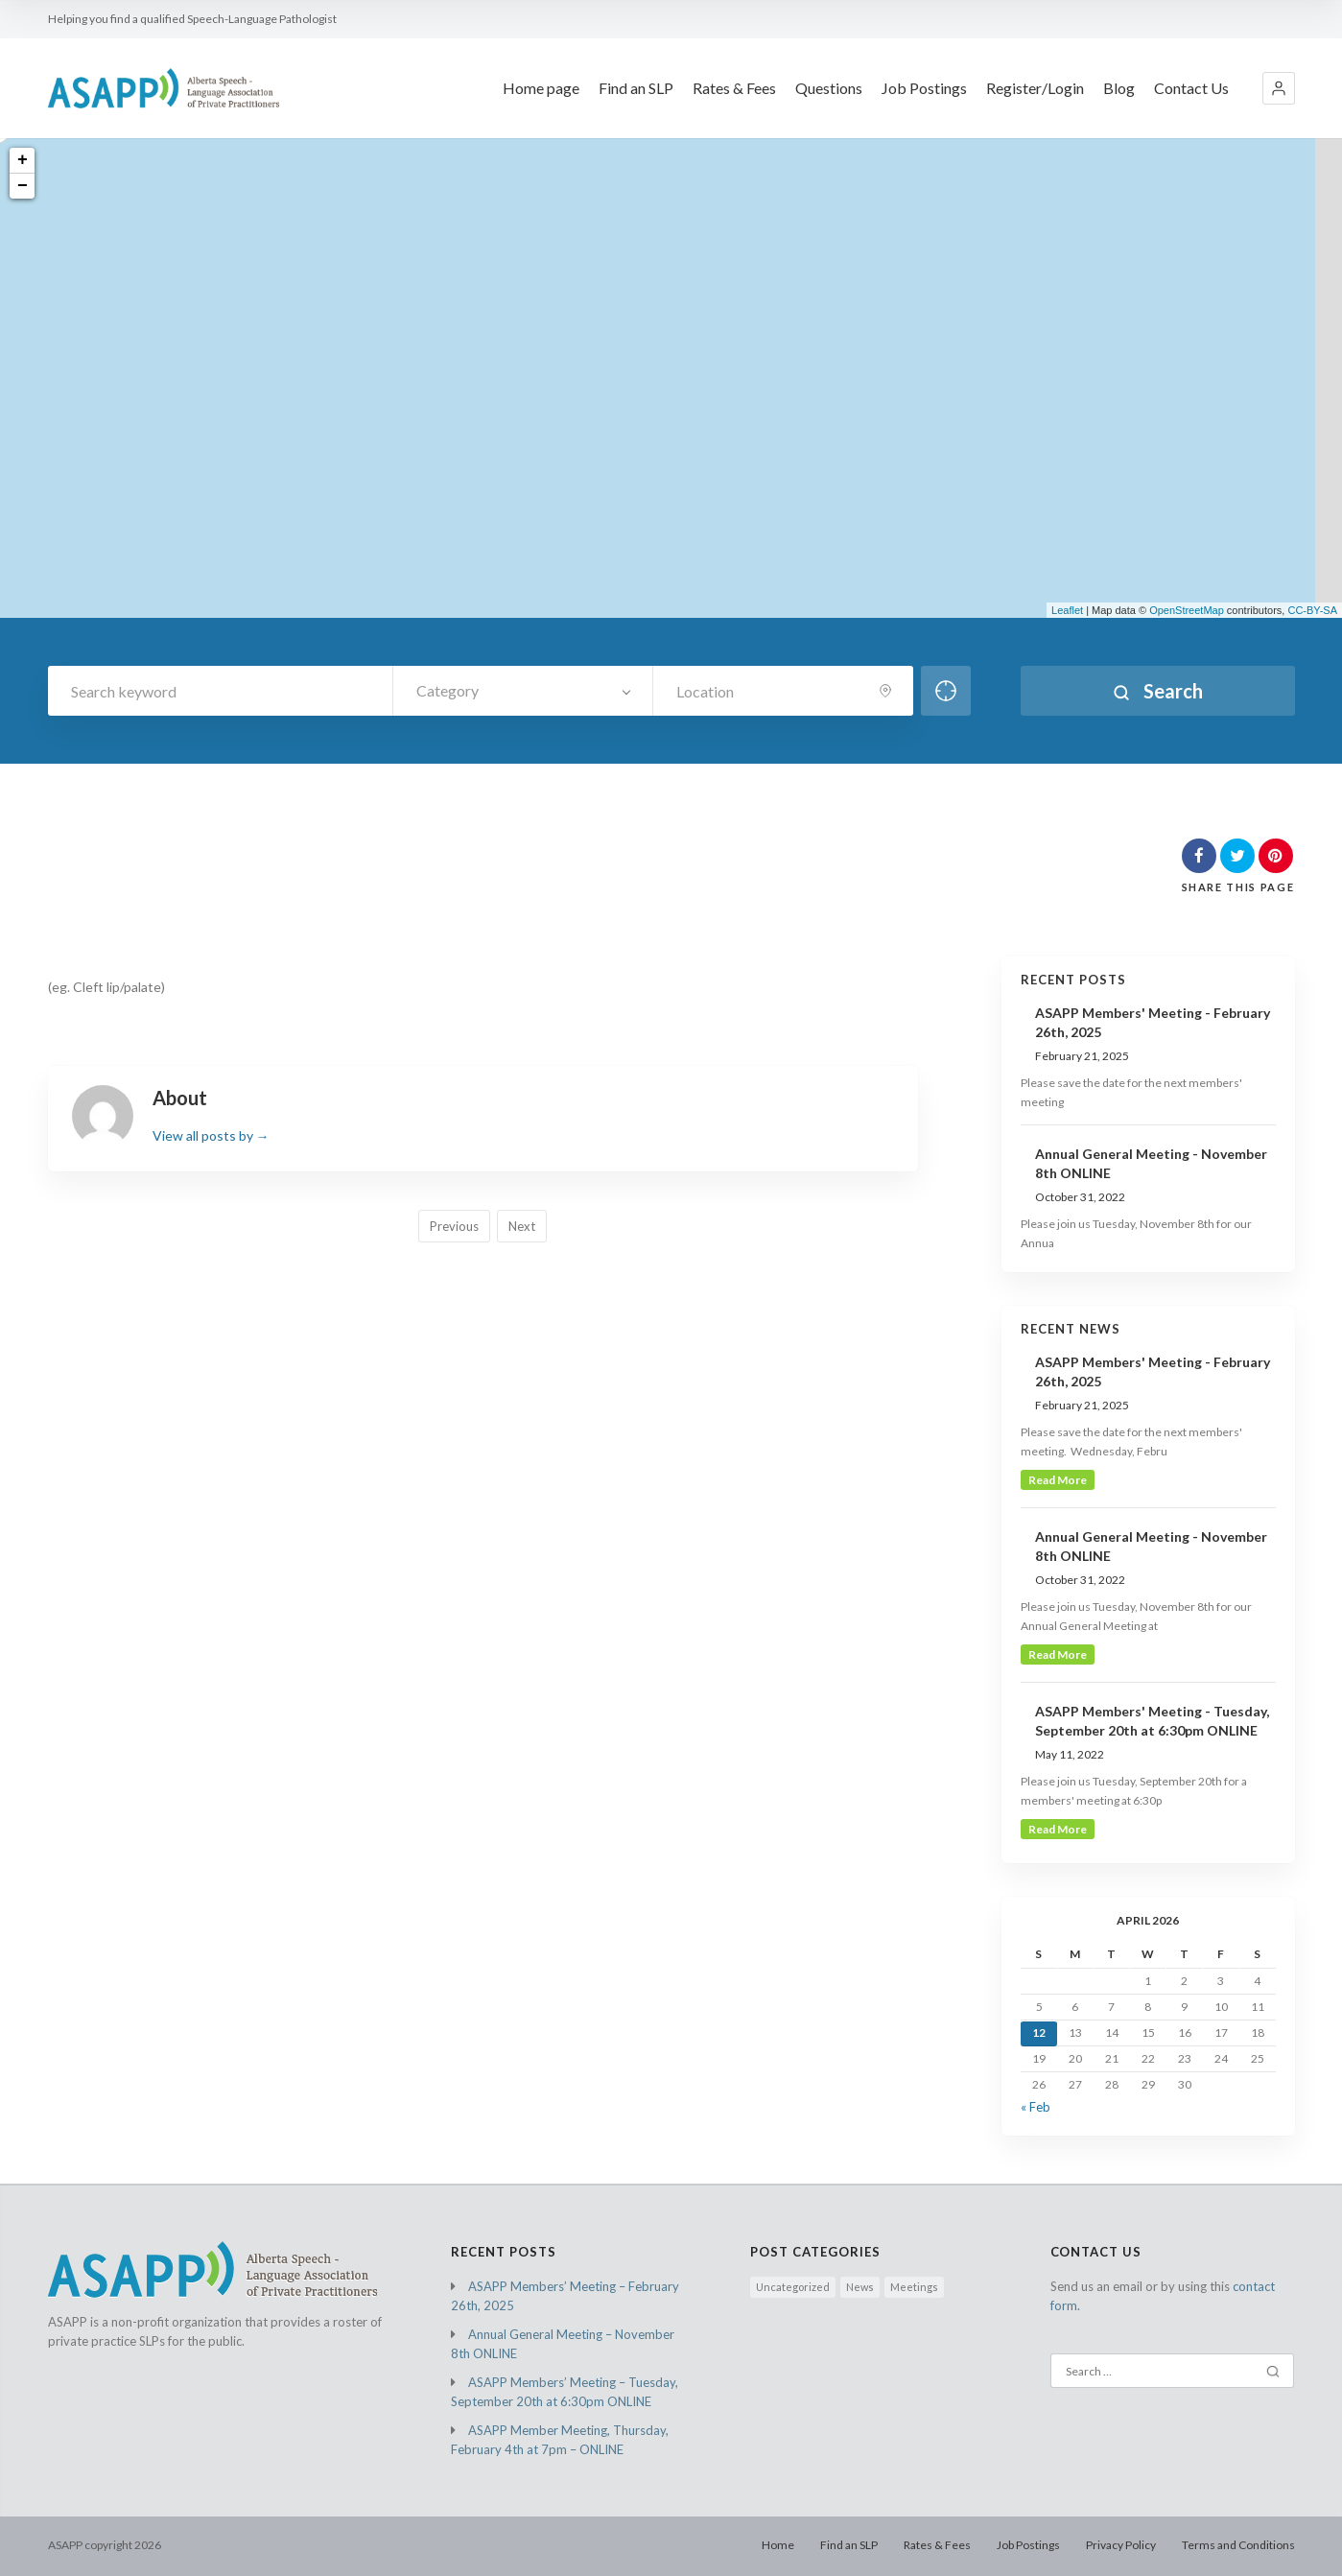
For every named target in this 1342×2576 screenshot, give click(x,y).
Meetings (914, 2287)
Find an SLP (636, 88)
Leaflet (1067, 610)
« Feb (1035, 2107)
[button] (1278, 88)
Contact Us (1191, 88)
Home (778, 2545)
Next (521, 1226)
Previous (454, 1226)
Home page (541, 88)
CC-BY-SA (1312, 610)
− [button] (22, 186)
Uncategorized (793, 2287)
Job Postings (924, 88)
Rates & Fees (734, 88)
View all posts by (211, 1135)
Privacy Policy (1121, 2545)
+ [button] (22, 160)
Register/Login (1035, 88)
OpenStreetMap (1186, 610)
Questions (828, 88)
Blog (1119, 88)
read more (1057, 1480)
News (860, 2287)
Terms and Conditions (1238, 2545)
